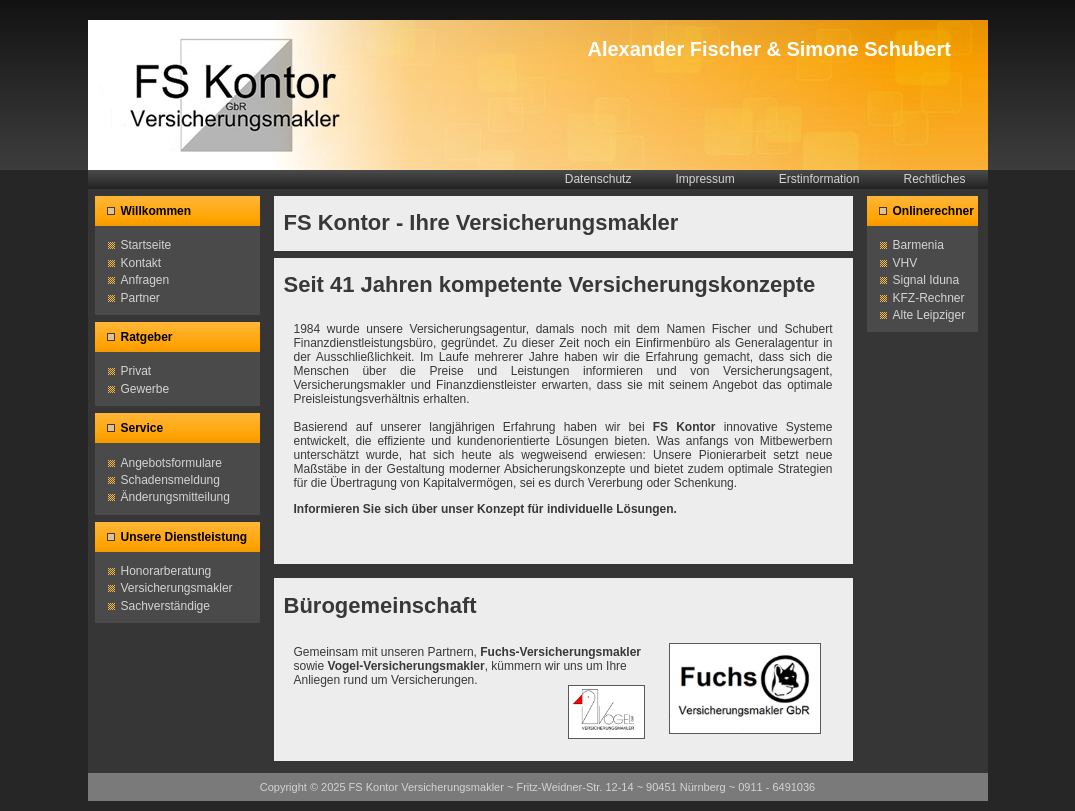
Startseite (146, 245)
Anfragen (145, 280)
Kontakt (141, 263)
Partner (140, 298)
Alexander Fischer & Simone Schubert (769, 49)
